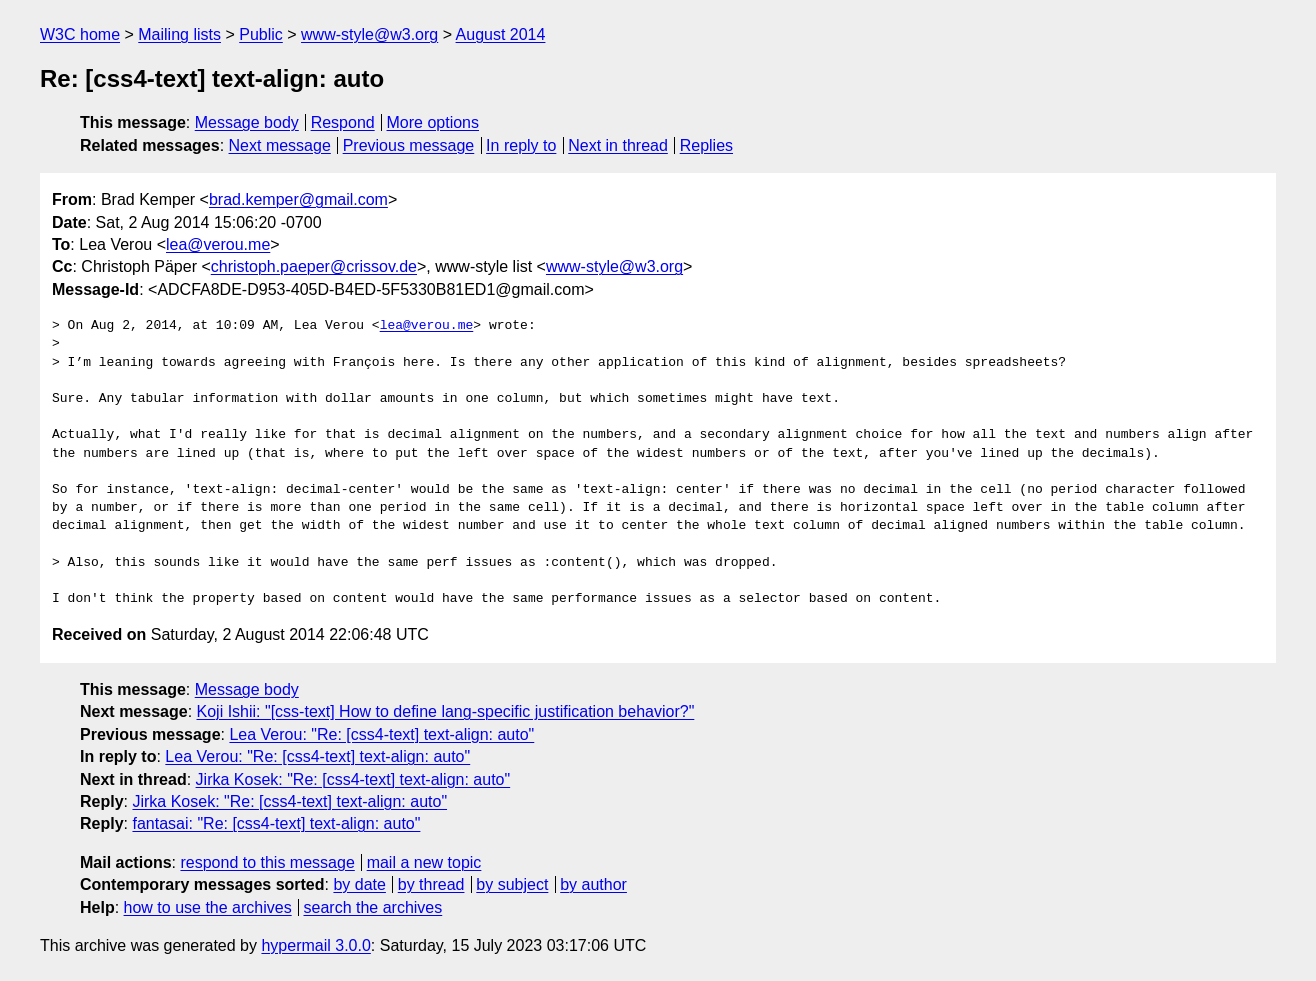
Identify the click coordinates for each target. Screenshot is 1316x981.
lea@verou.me (218, 244)
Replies (706, 145)
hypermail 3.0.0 (315, 945)
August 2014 (501, 34)
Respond (343, 122)
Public (261, 34)
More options (433, 122)
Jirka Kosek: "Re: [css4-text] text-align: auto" (353, 779)
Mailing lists (179, 34)
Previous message (409, 145)
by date (359, 884)
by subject (512, 884)
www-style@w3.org (369, 34)
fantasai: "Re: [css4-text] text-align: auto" (276, 823)
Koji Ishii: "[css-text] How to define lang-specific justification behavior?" (446, 711)
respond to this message (267, 862)
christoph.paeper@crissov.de (314, 266)
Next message (280, 145)
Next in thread (618, 145)
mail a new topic (424, 862)
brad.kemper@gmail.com (298, 199)
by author (593, 884)
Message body (247, 122)
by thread (431, 884)
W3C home (80, 34)
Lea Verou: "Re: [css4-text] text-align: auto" (381, 734)
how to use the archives (208, 907)
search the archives (373, 907)
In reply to (521, 145)
